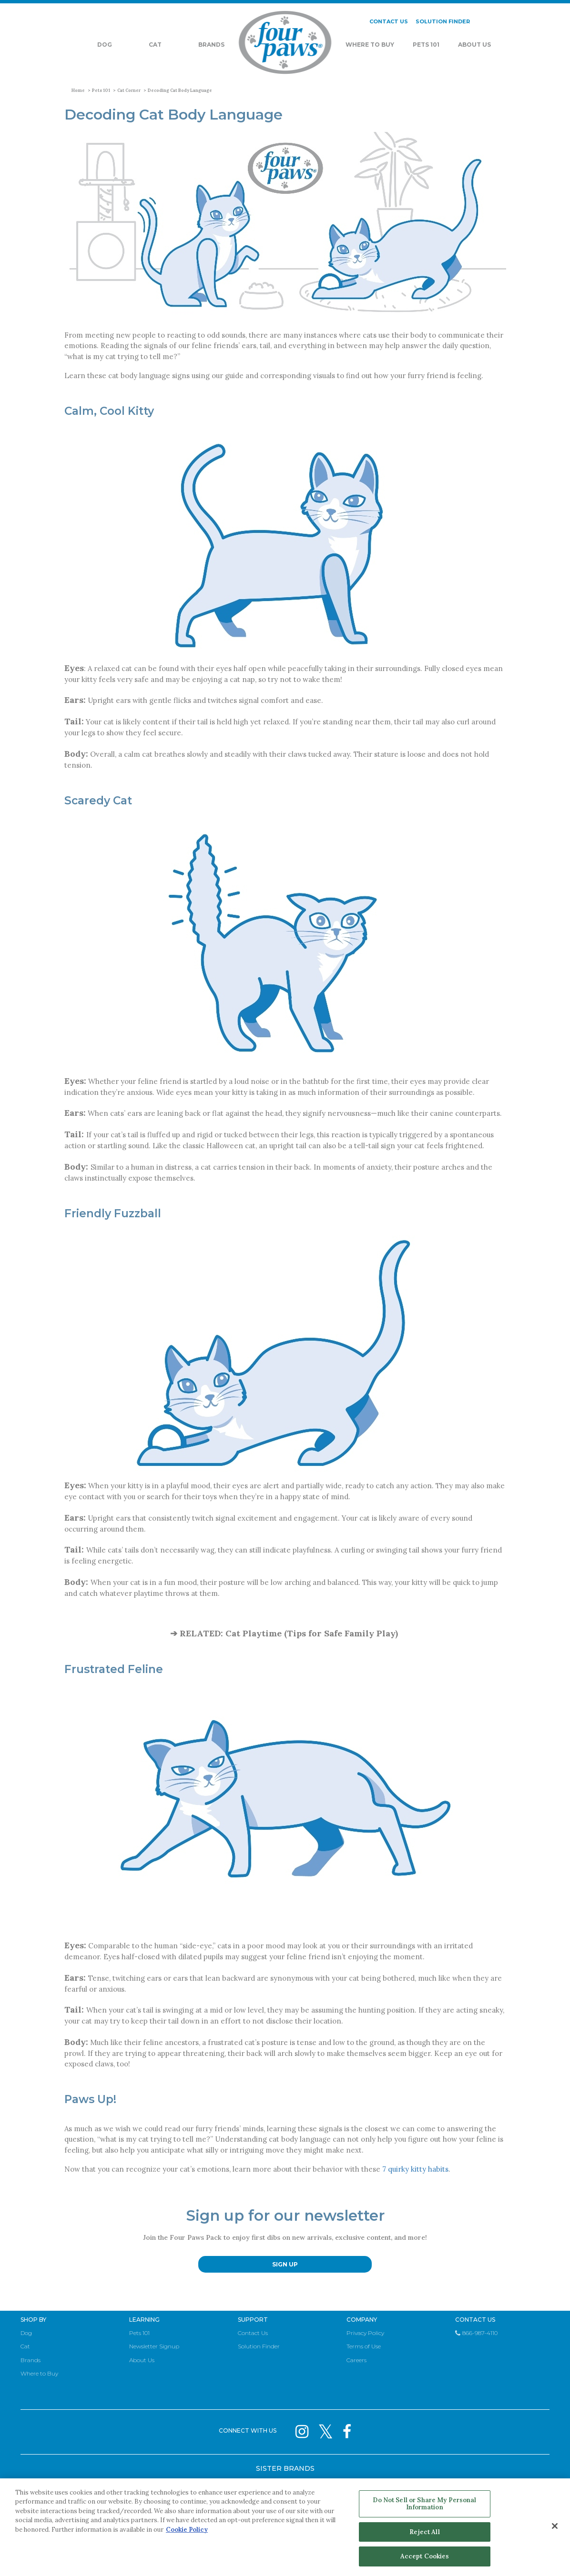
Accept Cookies (424, 2556)
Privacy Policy (365, 2332)
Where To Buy (370, 44)
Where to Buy (39, 2373)
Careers (356, 2360)
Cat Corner (129, 90)
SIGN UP (285, 2264)
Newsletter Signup (154, 2346)
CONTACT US (388, 21)
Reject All (424, 2532)
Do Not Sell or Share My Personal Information (424, 2504)
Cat (155, 44)
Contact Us (253, 2332)
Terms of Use (363, 2346)
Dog (104, 44)
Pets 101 (426, 44)
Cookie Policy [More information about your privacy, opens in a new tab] (187, 2530)
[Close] (554, 2526)
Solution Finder (259, 2346)
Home (78, 90)
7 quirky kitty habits (415, 2169)
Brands (211, 44)
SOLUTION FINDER (443, 21)
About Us (474, 44)
